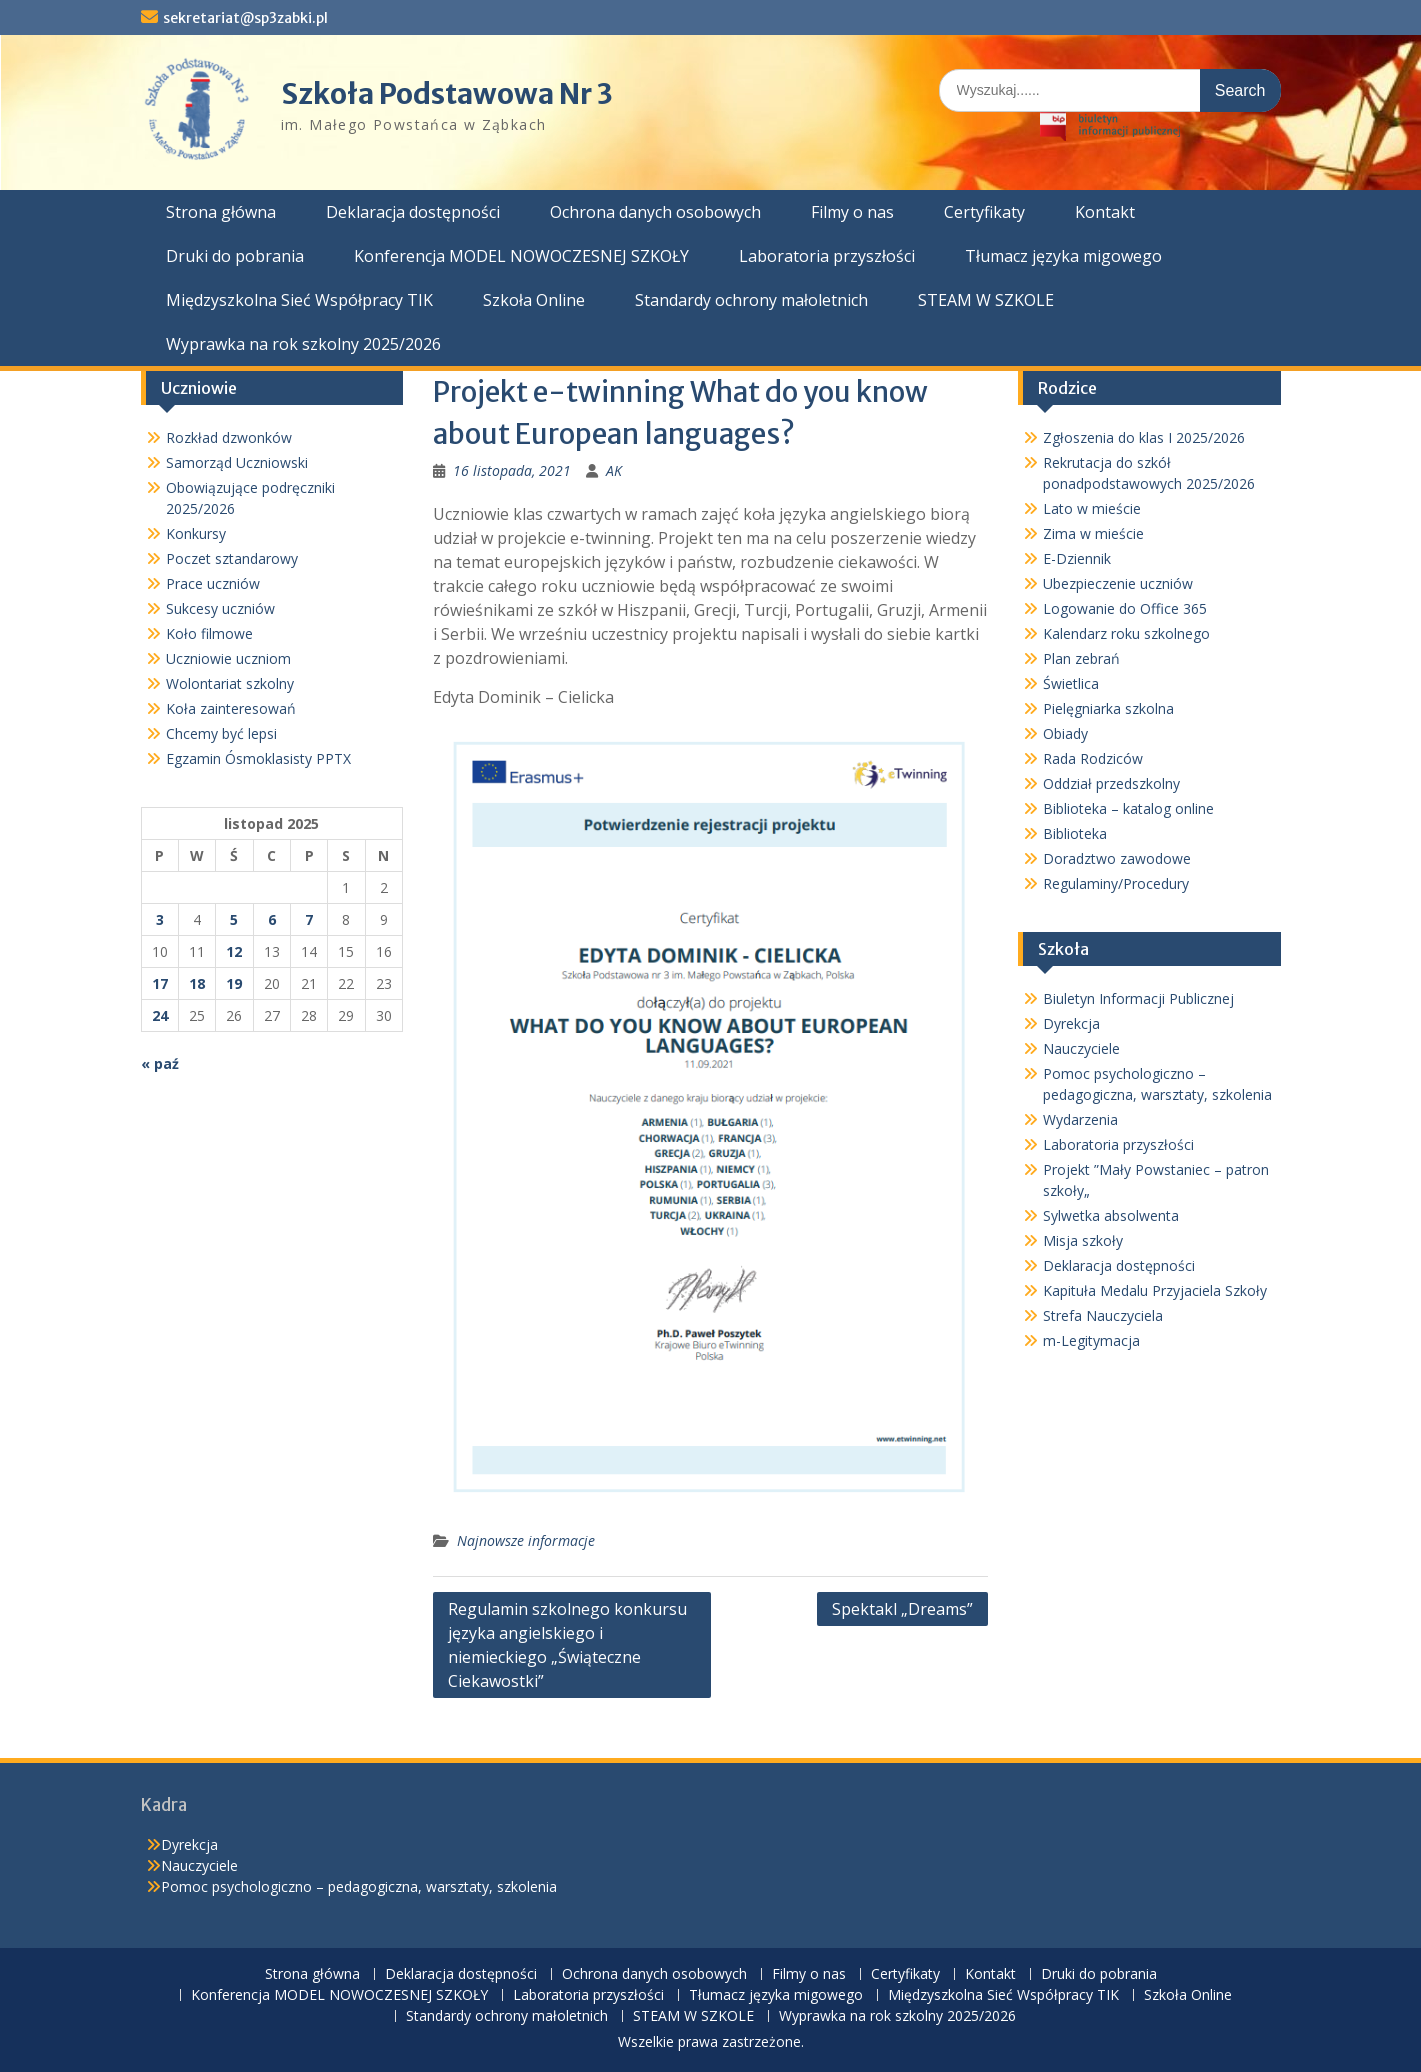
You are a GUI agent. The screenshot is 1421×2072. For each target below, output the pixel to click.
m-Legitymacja (1091, 1340)
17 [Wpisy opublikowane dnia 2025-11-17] (160, 983)
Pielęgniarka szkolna (1108, 708)
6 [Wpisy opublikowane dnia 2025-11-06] (272, 919)
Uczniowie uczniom (228, 658)
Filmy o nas (852, 212)
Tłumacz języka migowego (1063, 256)
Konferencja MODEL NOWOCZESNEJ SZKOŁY (521, 256)
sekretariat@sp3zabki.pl (245, 18)
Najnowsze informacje (526, 1540)
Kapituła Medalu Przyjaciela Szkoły (1155, 1290)
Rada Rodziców (1093, 758)
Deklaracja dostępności (413, 212)
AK (614, 470)
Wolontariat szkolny (230, 683)
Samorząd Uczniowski (237, 462)
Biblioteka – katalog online (1128, 808)
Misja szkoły (1083, 1240)
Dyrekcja (1071, 1023)
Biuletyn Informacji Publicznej (1138, 998)
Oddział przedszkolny (1111, 783)
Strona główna (221, 212)
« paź (160, 1063)
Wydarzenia (1080, 1119)
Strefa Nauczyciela (1103, 1315)
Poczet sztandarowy (232, 558)
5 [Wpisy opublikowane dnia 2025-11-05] (234, 919)
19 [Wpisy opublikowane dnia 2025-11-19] (234, 983)
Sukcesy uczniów (220, 608)
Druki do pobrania (235, 256)
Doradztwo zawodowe (1117, 858)
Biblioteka (1075, 833)
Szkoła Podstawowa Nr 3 (447, 94)
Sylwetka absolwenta (1111, 1215)
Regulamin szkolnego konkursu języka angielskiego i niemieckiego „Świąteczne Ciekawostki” (567, 1645)
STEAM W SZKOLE (986, 300)
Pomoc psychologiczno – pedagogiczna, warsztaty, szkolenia (359, 1886)
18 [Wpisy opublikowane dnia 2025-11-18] (197, 983)
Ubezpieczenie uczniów (1118, 583)
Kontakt (1105, 212)
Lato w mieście (1092, 508)
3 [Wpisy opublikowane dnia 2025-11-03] (160, 919)
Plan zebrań (1081, 658)
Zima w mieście (1093, 533)
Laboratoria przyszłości (827, 256)
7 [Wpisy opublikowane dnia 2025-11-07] (309, 919)
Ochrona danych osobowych (655, 212)
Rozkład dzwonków (229, 437)
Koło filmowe (209, 633)
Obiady (1065, 733)
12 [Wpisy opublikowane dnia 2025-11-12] (234, 951)
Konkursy (196, 533)
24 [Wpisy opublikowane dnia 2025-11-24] (160, 1015)
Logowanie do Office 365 (1125, 608)
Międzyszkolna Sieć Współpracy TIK (299, 300)
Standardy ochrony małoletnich (751, 300)
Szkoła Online (534, 300)
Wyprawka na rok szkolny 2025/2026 (303, 344)
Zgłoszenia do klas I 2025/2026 (1144, 437)
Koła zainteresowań (231, 708)
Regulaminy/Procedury (1116, 883)
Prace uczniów (213, 583)
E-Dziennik (1077, 558)
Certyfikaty (984, 212)
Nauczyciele (1081, 1048)
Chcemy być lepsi (221, 733)
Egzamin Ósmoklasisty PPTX (258, 758)
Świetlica (1071, 683)
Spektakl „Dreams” (902, 1609)
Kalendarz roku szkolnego (1126, 633)
